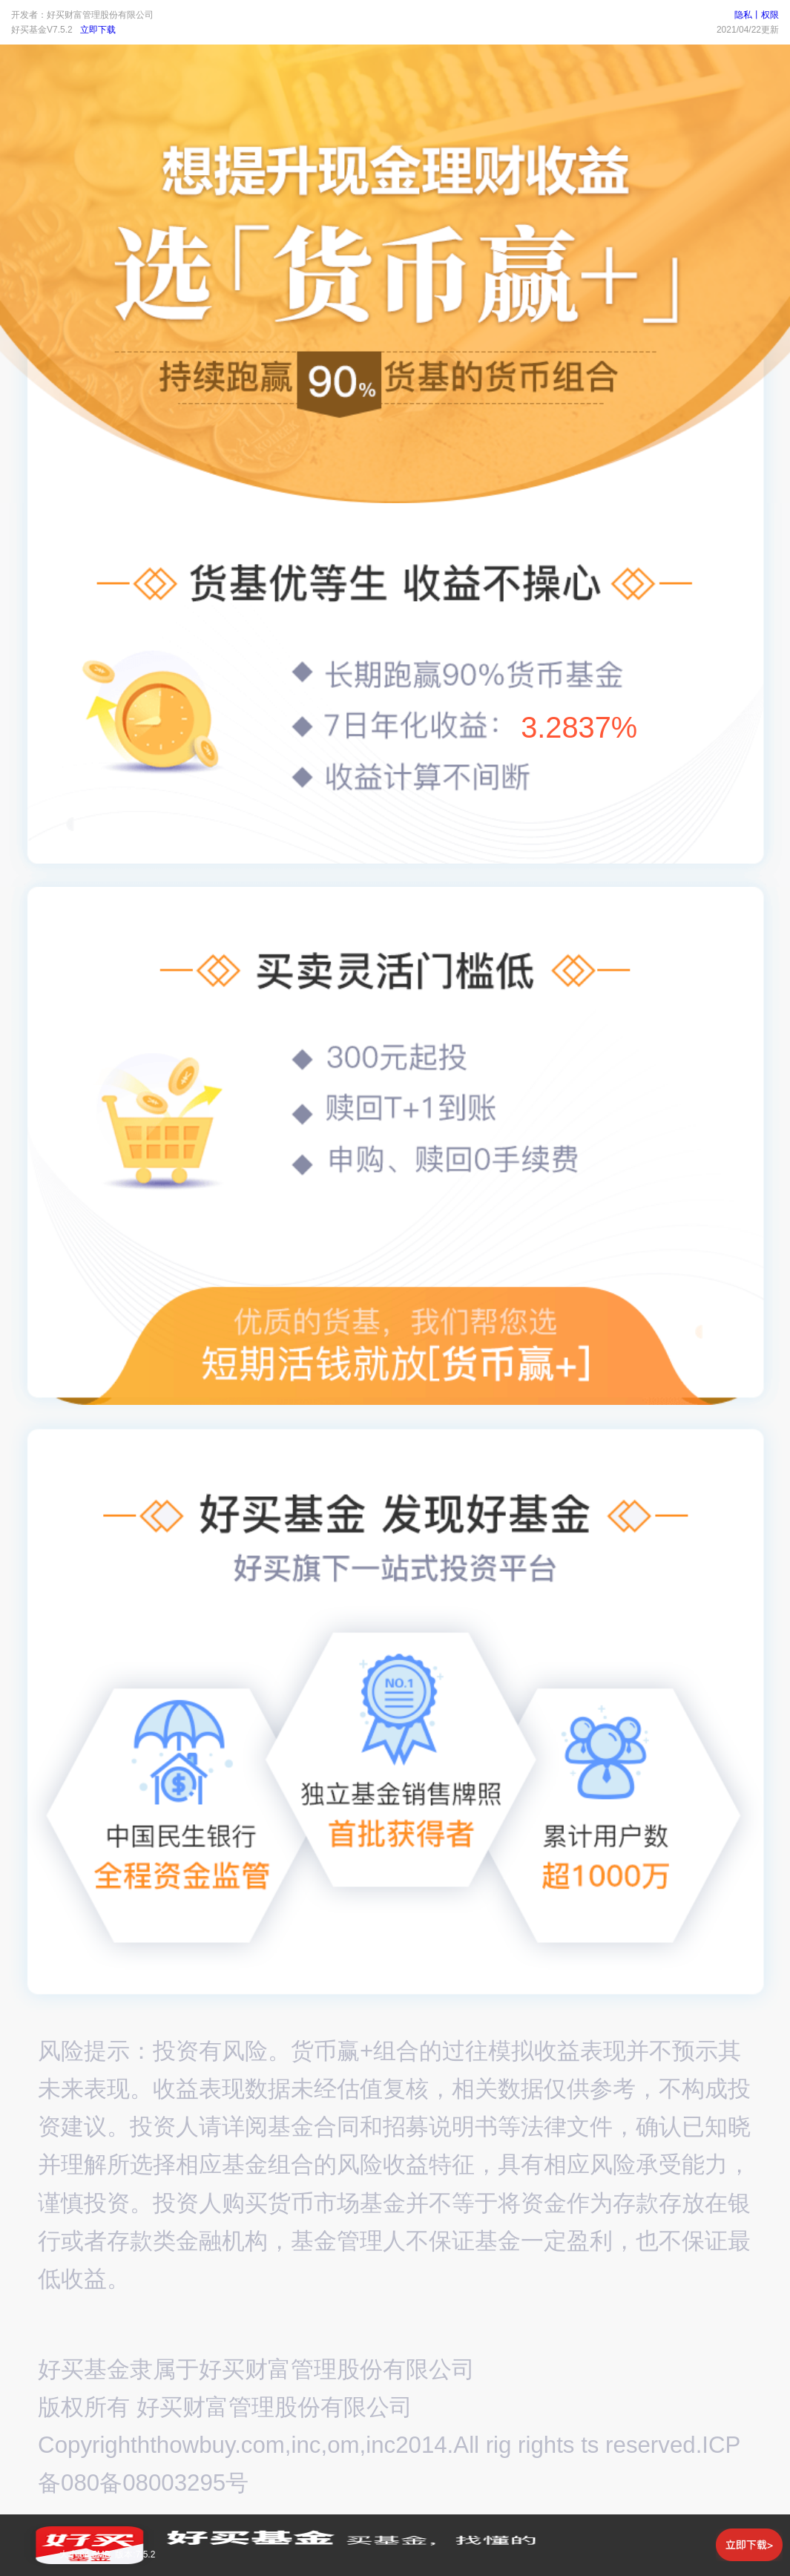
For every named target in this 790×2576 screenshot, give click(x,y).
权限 (770, 15)
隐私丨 (747, 15)
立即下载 (98, 29)
